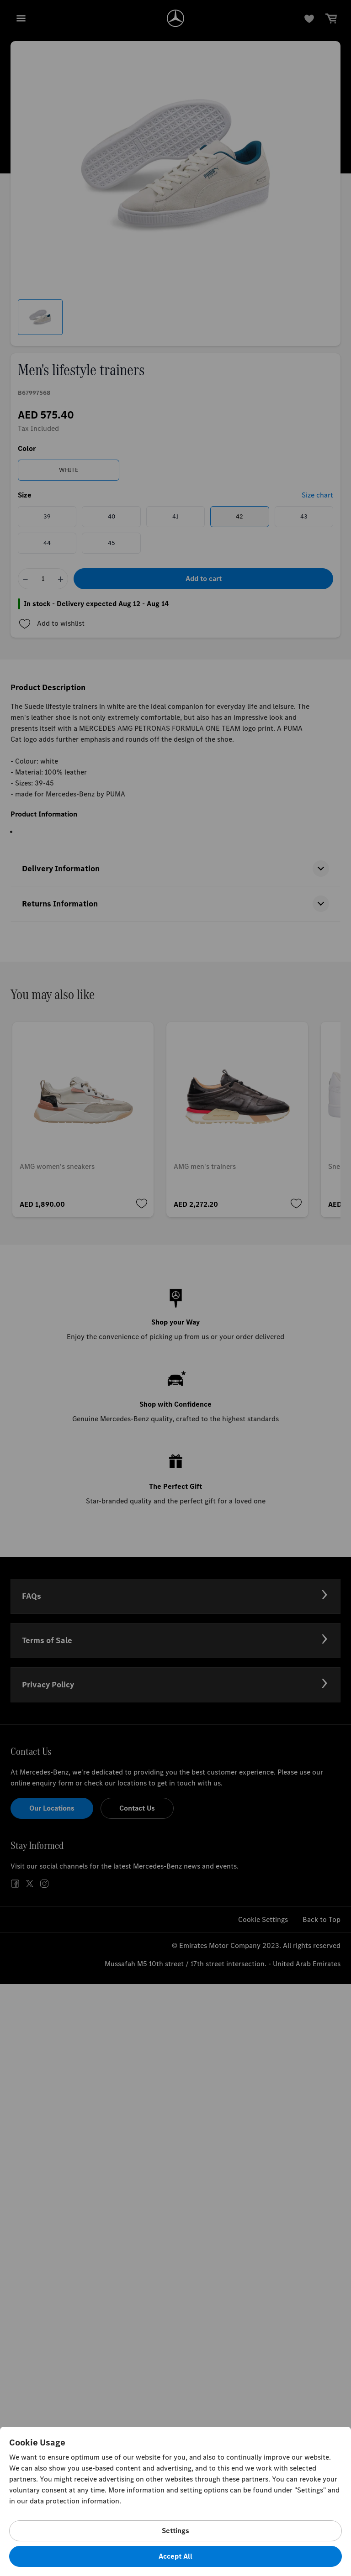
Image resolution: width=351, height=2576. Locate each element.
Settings (175, 2530)
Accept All (175, 2556)
